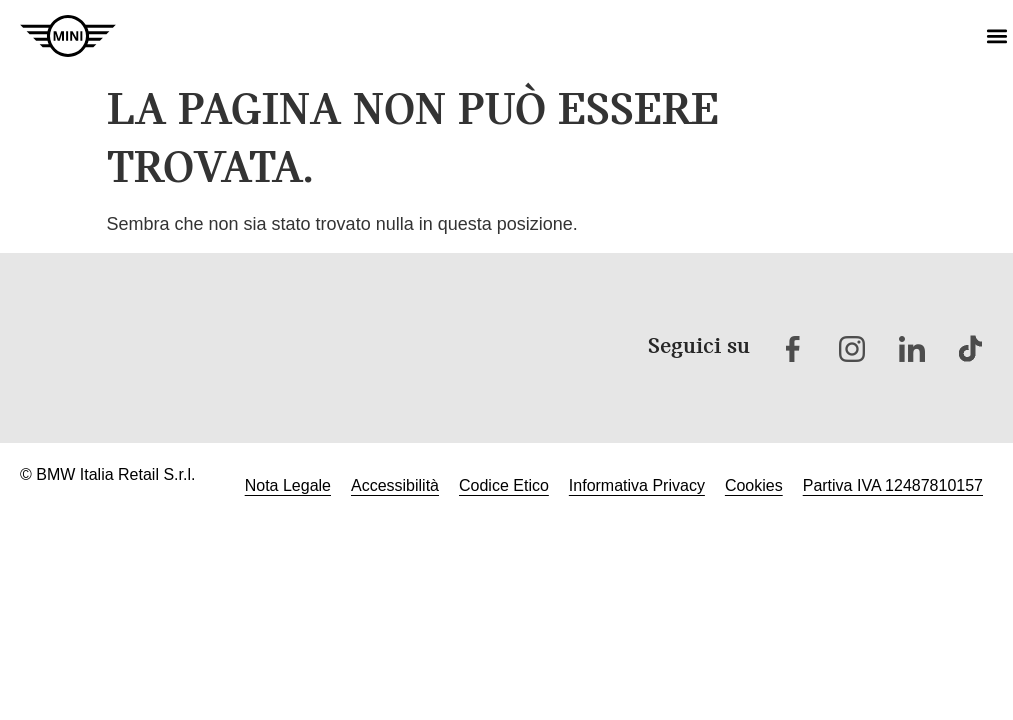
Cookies (754, 485)
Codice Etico (504, 485)
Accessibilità (395, 485)
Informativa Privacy (637, 485)
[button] (996, 36)
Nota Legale (288, 485)
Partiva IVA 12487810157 (893, 485)
